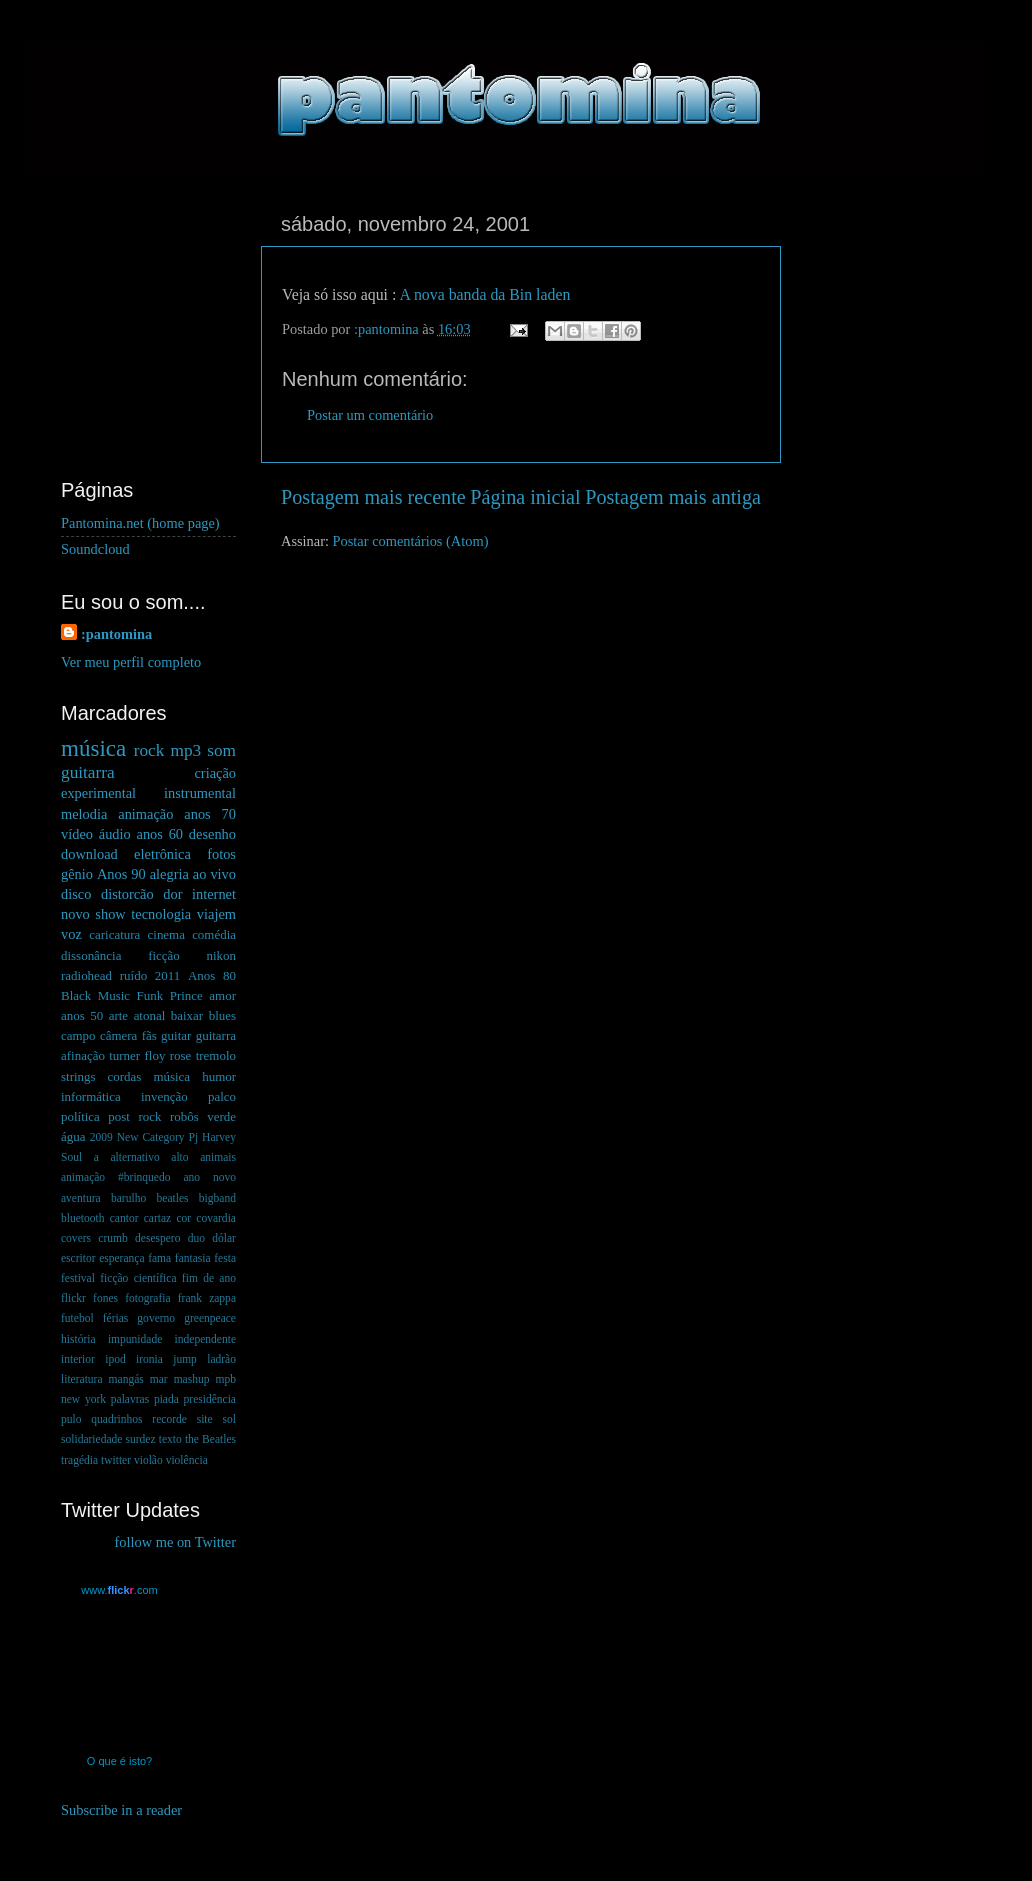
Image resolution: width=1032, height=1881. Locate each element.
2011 (167, 975)
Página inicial (525, 497)
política (80, 1116)
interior (78, 1359)
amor (222, 995)
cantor (124, 1218)
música (93, 748)
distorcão (127, 894)
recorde (169, 1419)
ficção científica (138, 1278)
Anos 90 (121, 874)
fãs (149, 1035)
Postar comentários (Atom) (411, 541)
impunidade (135, 1339)
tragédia (79, 1460)
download (89, 854)
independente (205, 1339)
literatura (82, 1379)
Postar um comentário (370, 415)
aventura (81, 1198)
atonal (150, 1015)
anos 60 (160, 834)
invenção (164, 1096)
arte (118, 1015)
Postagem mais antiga (673, 497)
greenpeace (210, 1318)
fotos (221, 854)
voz (71, 934)
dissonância (91, 955)
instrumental (200, 793)
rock (149, 750)
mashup (192, 1379)
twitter (116, 1460)
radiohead (86, 975)
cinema (166, 934)
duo (196, 1238)
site (205, 1419)
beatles (173, 1198)
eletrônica (162, 854)
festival (78, 1278)
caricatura (114, 934)
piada (166, 1399)
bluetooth (83, 1218)
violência (187, 1460)
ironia (149, 1359)
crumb (112, 1238)
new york (83, 1399)
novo (75, 914)
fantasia (193, 1258)
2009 (101, 1137)
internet (214, 894)
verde (221, 1116)
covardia (216, 1218)
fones (105, 1298)
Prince (186, 995)
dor (172, 894)
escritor (78, 1258)
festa (225, 1258)
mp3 (185, 750)
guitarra (88, 772)
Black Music (95, 995)
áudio (115, 834)
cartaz (157, 1218)
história (78, 1339)
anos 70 (210, 814)
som (221, 750)
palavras (130, 1399)
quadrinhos (116, 1419)
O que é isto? (119, 1761)
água (73, 1136)
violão (148, 1460)
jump (185, 1359)
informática (91, 1096)
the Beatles (210, 1439)
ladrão (221, 1359)
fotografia (147, 1298)
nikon (221, 955)
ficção (164, 955)
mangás (126, 1379)
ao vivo (214, 874)
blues (222, 1015)
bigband (217, 1198)
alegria (169, 874)
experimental (98, 793)
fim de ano (209, 1278)
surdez (141, 1439)
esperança (121, 1258)
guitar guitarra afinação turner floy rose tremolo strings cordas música (148, 1055)
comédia (214, 934)
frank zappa (207, 1298)
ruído (133, 975)
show (110, 914)
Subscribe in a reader (121, 1810)
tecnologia (161, 914)
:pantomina (116, 634)
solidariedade (91, 1439)
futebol (77, 1318)
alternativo (134, 1157)
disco (76, 894)
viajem (216, 914)
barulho (128, 1198)
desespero (157, 1238)
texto (170, 1439)
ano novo (209, 1177)
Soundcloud (95, 549)
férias (116, 1318)
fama (159, 1258)
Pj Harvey (212, 1137)
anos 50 (82, 1015)
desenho (212, 834)
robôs (184, 1116)
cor (183, 1218)
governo (156, 1318)
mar (159, 1379)
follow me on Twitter (175, 1542)
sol (229, 1419)
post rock (134, 1116)
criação (215, 773)
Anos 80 (212, 975)
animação (145, 814)
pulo (71, 1419)
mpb (225, 1379)
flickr (73, 1298)
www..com (119, 1590)
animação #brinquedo (115, 1177)
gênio (77, 874)
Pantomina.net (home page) (140, 523)
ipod (115, 1359)
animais (218, 1157)
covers (76, 1238)
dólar (224, 1238)
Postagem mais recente (373, 497)
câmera (118, 1035)
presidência (210, 1399)
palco (222, 1096)
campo (78, 1035)
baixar (187, 1015)
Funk (150, 995)
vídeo (77, 834)
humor (219, 1076)
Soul (71, 1157)
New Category (151, 1137)
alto (179, 1157)
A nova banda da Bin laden (484, 294)
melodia (84, 814)
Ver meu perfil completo (131, 662)
